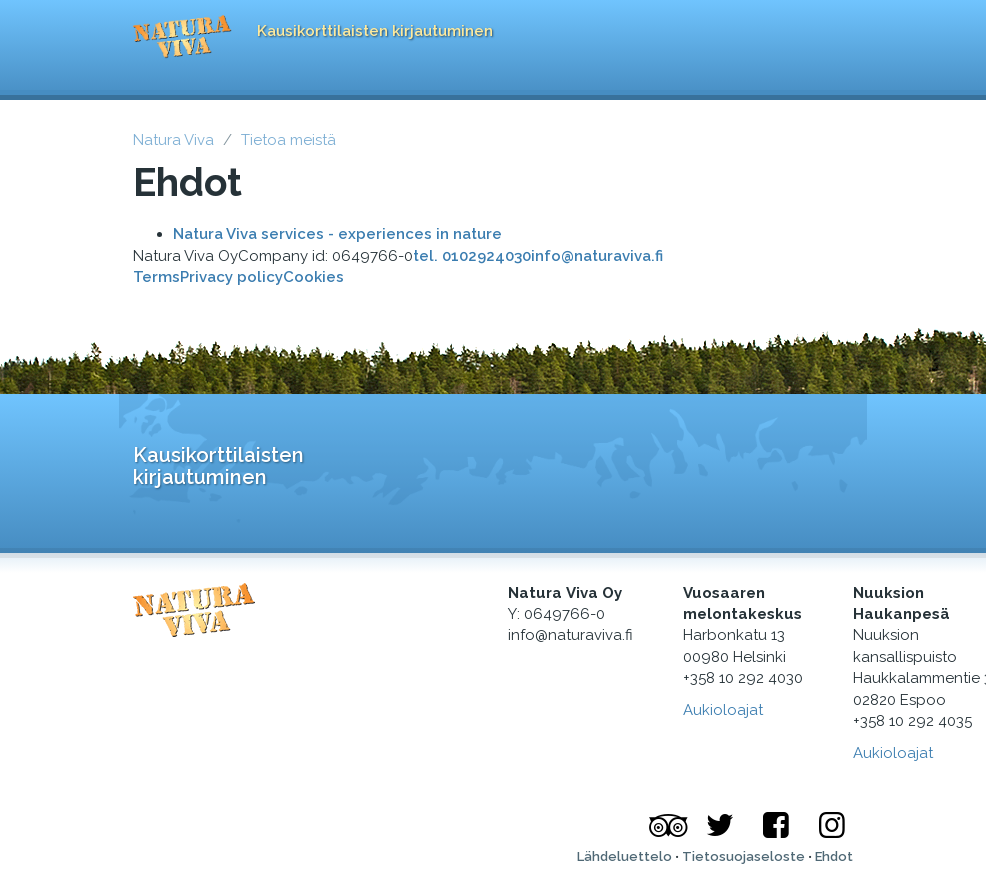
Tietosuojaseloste (743, 856)
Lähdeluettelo (624, 856)
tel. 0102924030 (472, 256)
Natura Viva (173, 140)
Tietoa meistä (288, 140)
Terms (156, 277)
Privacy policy (231, 277)
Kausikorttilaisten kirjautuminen (375, 31)
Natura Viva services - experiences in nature (337, 234)
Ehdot (834, 856)
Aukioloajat (893, 753)
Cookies (313, 277)
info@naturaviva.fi (597, 256)
